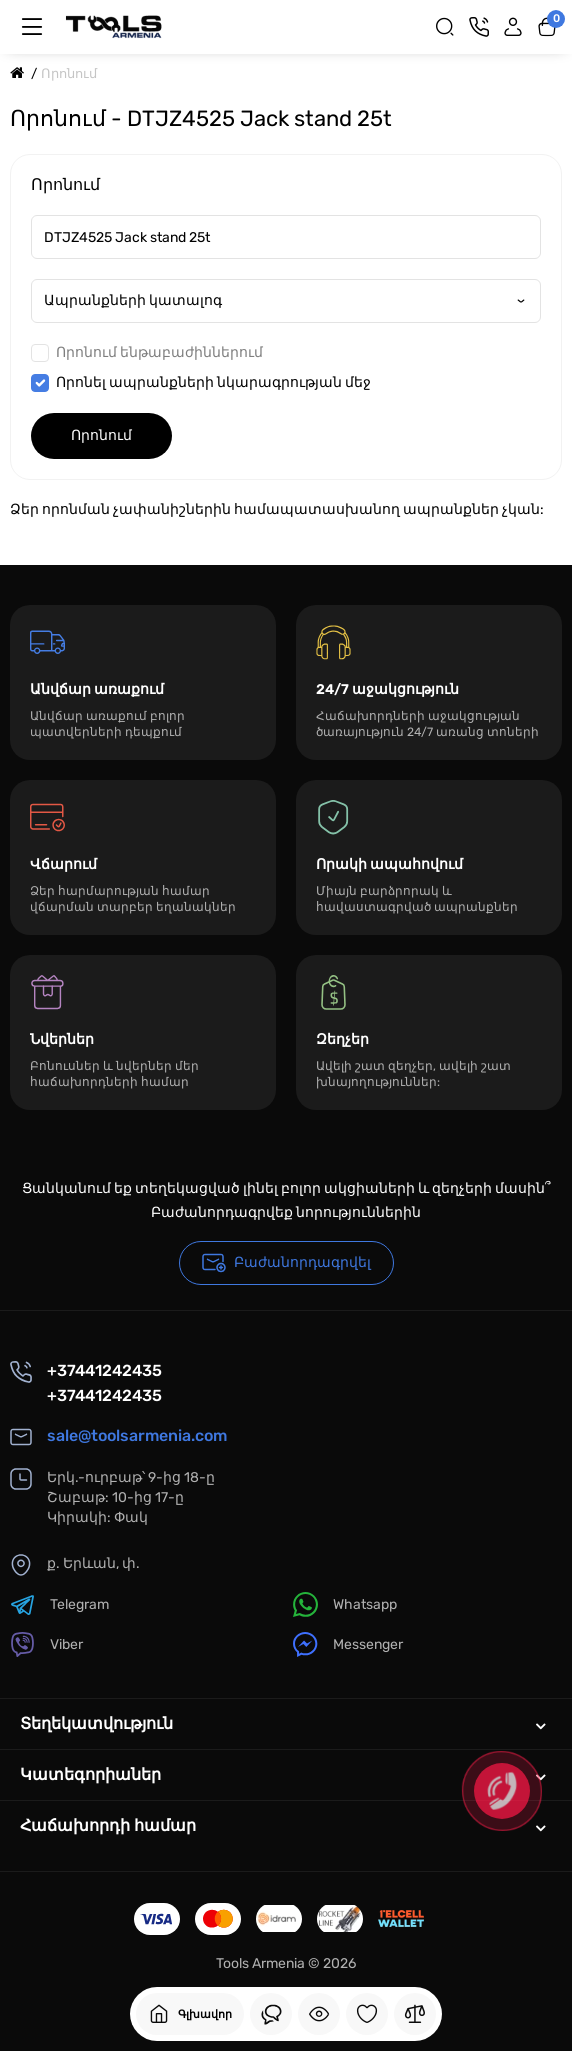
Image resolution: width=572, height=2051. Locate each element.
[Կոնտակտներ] (479, 27)
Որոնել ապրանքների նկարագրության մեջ (201, 383)
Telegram (59, 1604)
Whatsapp (345, 1604)
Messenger (348, 1644)
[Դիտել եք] (271, 2014)
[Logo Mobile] (113, 27)
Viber (46, 1644)
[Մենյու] (32, 27)
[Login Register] (513, 27)
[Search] (445, 27)
